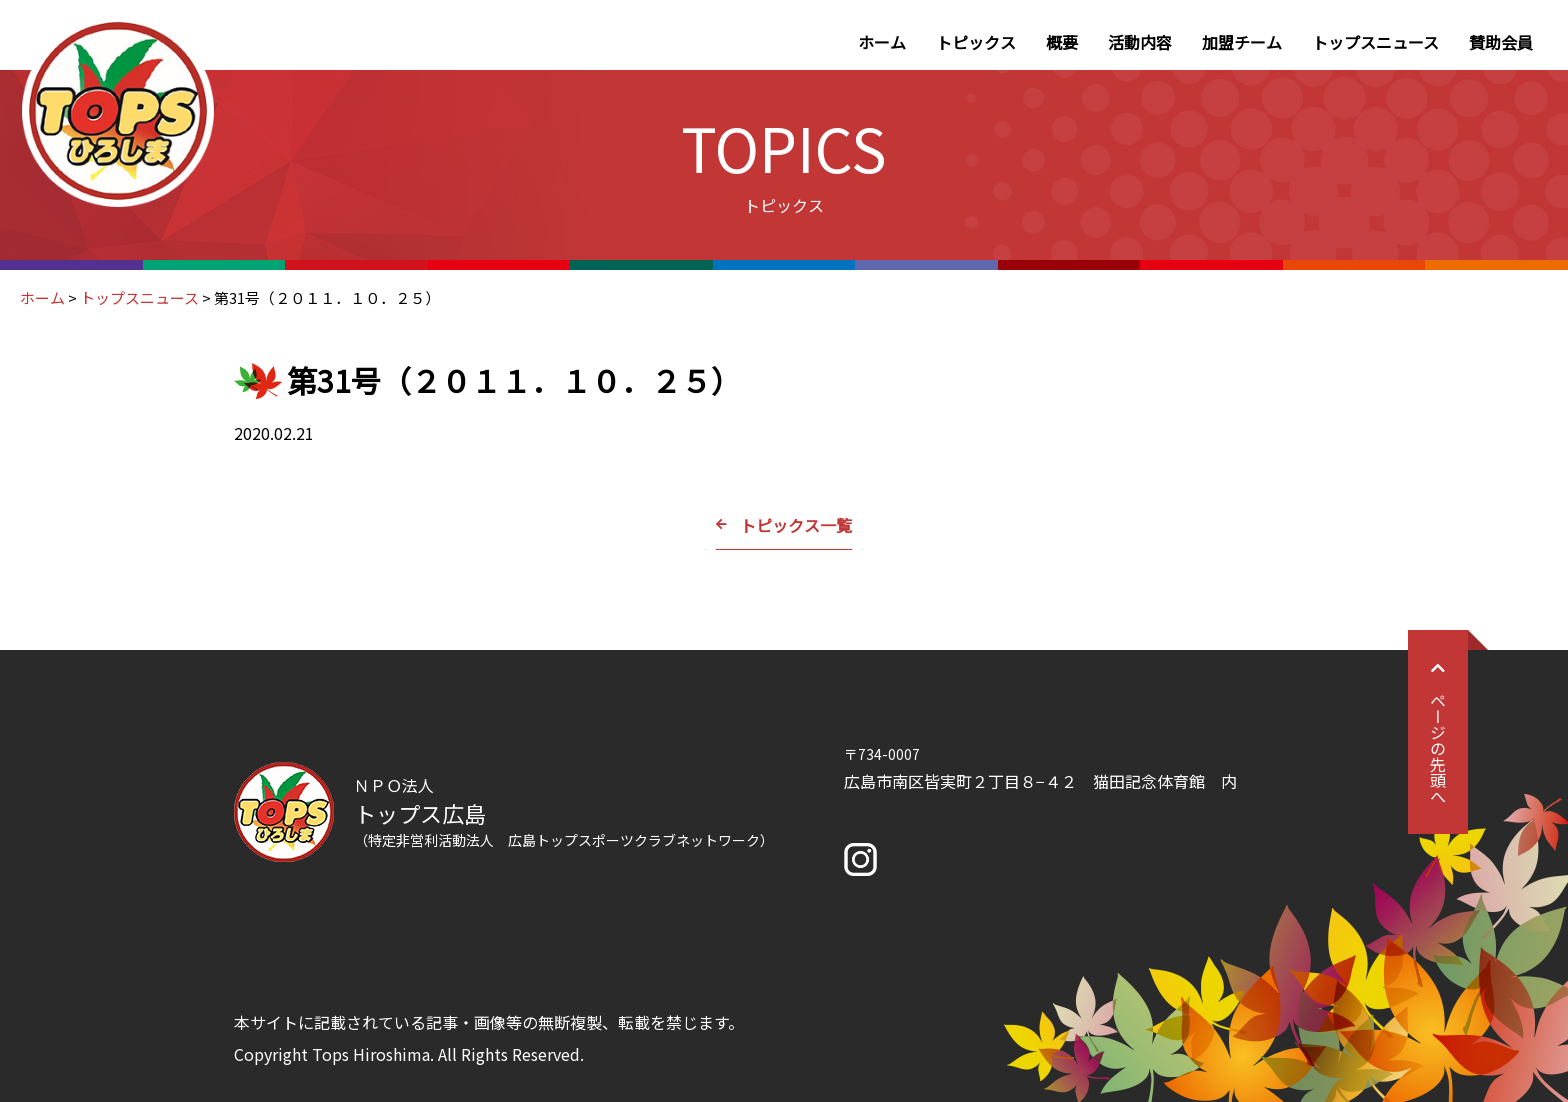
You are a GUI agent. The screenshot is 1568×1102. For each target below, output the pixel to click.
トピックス (976, 42)
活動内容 (1140, 42)
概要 (1062, 42)
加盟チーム (1242, 42)
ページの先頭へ (1438, 732)
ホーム (882, 42)
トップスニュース (1375, 42)
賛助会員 (1501, 42)
